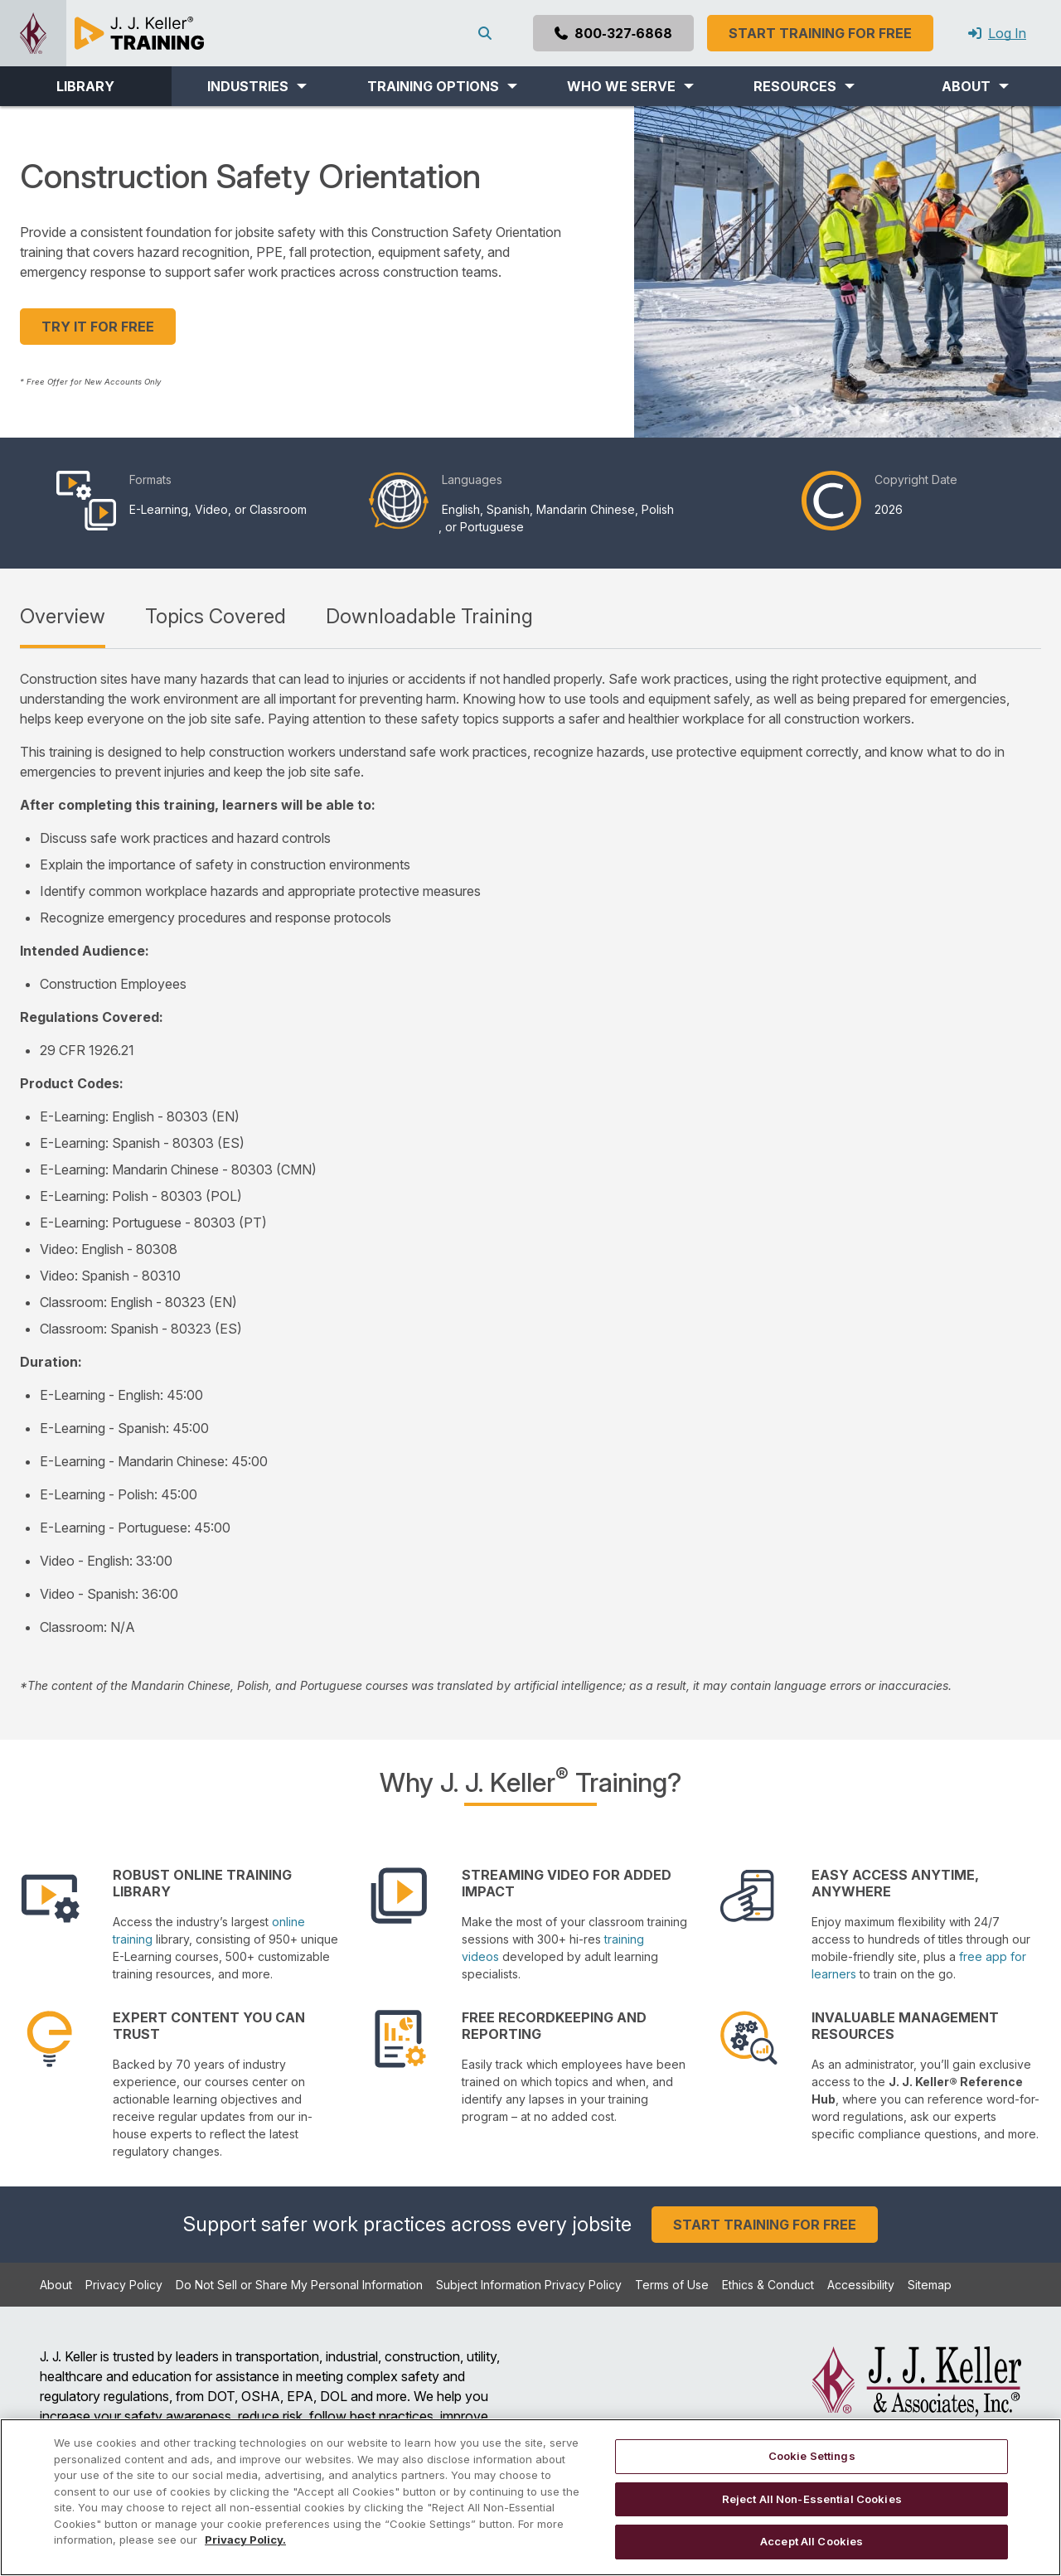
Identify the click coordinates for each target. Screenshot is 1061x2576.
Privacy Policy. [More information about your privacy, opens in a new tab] (245, 2539)
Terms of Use (672, 2285)
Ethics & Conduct (768, 2285)
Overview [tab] (62, 616)
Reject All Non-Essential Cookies (812, 2499)
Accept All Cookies (811, 2541)
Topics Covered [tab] (215, 616)
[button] (257, 86)
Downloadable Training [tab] (429, 616)
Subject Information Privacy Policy (529, 2285)
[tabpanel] (530, 1181)
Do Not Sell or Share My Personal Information (299, 2285)
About (56, 2285)
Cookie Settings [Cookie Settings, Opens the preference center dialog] (811, 2455)
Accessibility (860, 2285)
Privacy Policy (123, 2285)
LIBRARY (85, 86)
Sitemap (930, 2285)
